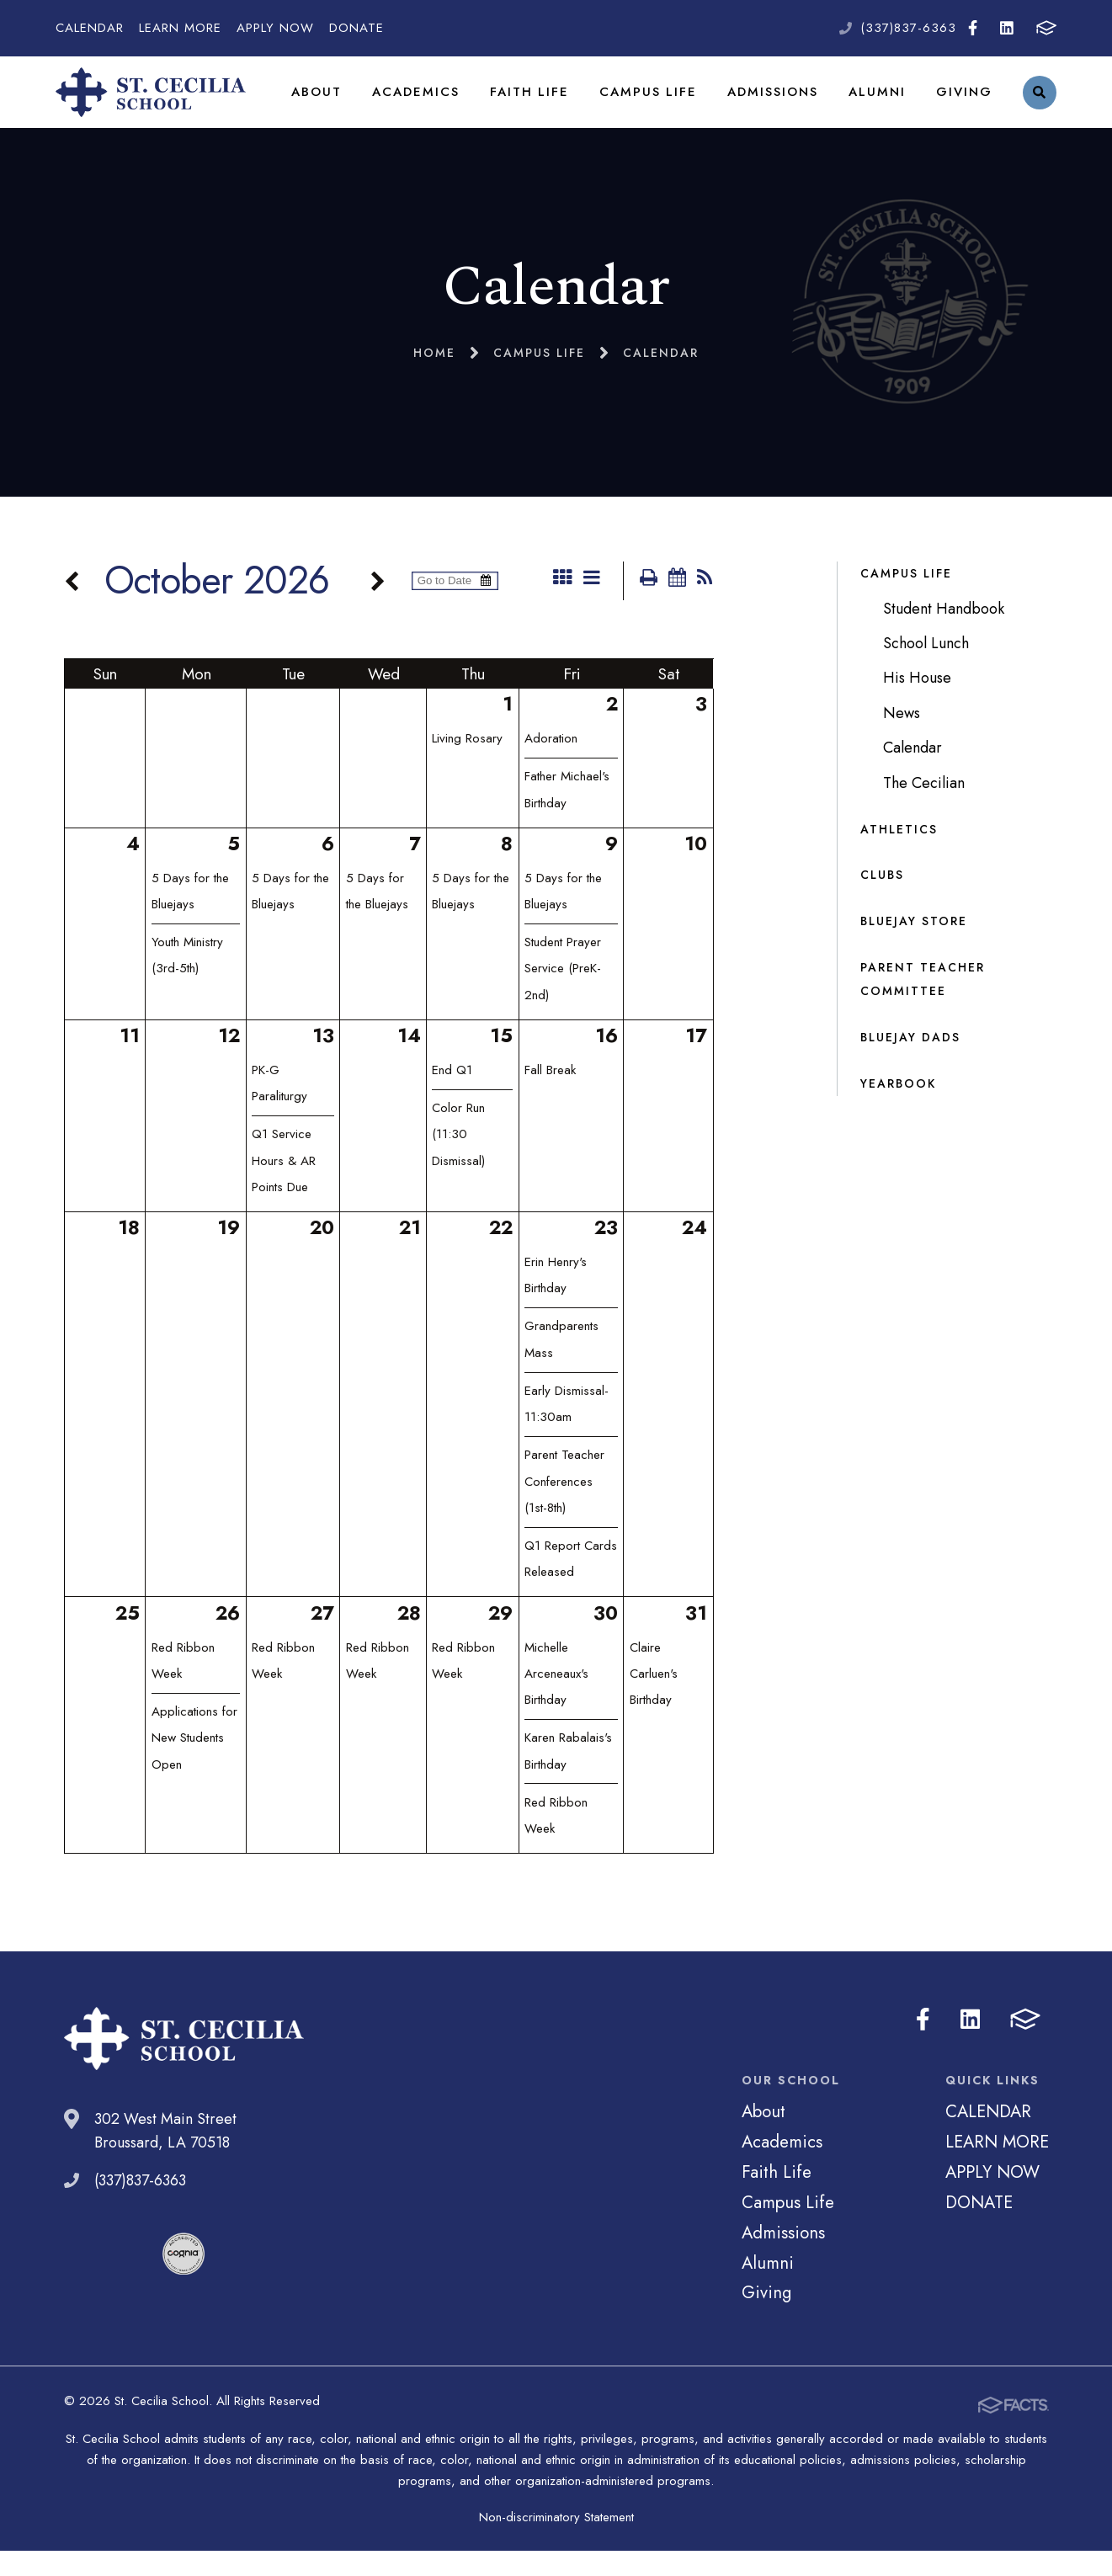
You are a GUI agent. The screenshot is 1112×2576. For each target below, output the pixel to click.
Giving (965, 104)
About (335, 104)
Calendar (912, 774)
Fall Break (550, 1098)
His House (917, 704)
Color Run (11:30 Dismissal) (458, 1163)
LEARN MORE (180, 28)
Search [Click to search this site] (1039, 105)
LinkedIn (1007, 27)
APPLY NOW (275, 28)
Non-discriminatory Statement (556, 2542)
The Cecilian (924, 809)
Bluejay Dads (910, 1063)
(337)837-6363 (908, 28)
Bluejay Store (913, 947)
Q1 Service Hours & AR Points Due (284, 1189)
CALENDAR (90, 28)
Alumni (880, 104)
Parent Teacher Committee (922, 1005)
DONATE (356, 28)
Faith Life (542, 104)
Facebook (972, 27)
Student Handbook (943, 635)
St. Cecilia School (161, 105)
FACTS (1046, 27)
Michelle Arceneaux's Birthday (556, 1702)
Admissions (777, 104)
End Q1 (452, 1098)
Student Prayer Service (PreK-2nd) (562, 997)
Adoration (550, 767)
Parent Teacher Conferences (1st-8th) (564, 1510)
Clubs (882, 900)
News (901, 739)
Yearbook (898, 1109)
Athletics (899, 854)
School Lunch (926, 669)
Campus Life (656, 104)
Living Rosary (467, 767)
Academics (433, 104)
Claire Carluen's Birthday (654, 1702)
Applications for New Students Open (194, 1766)
